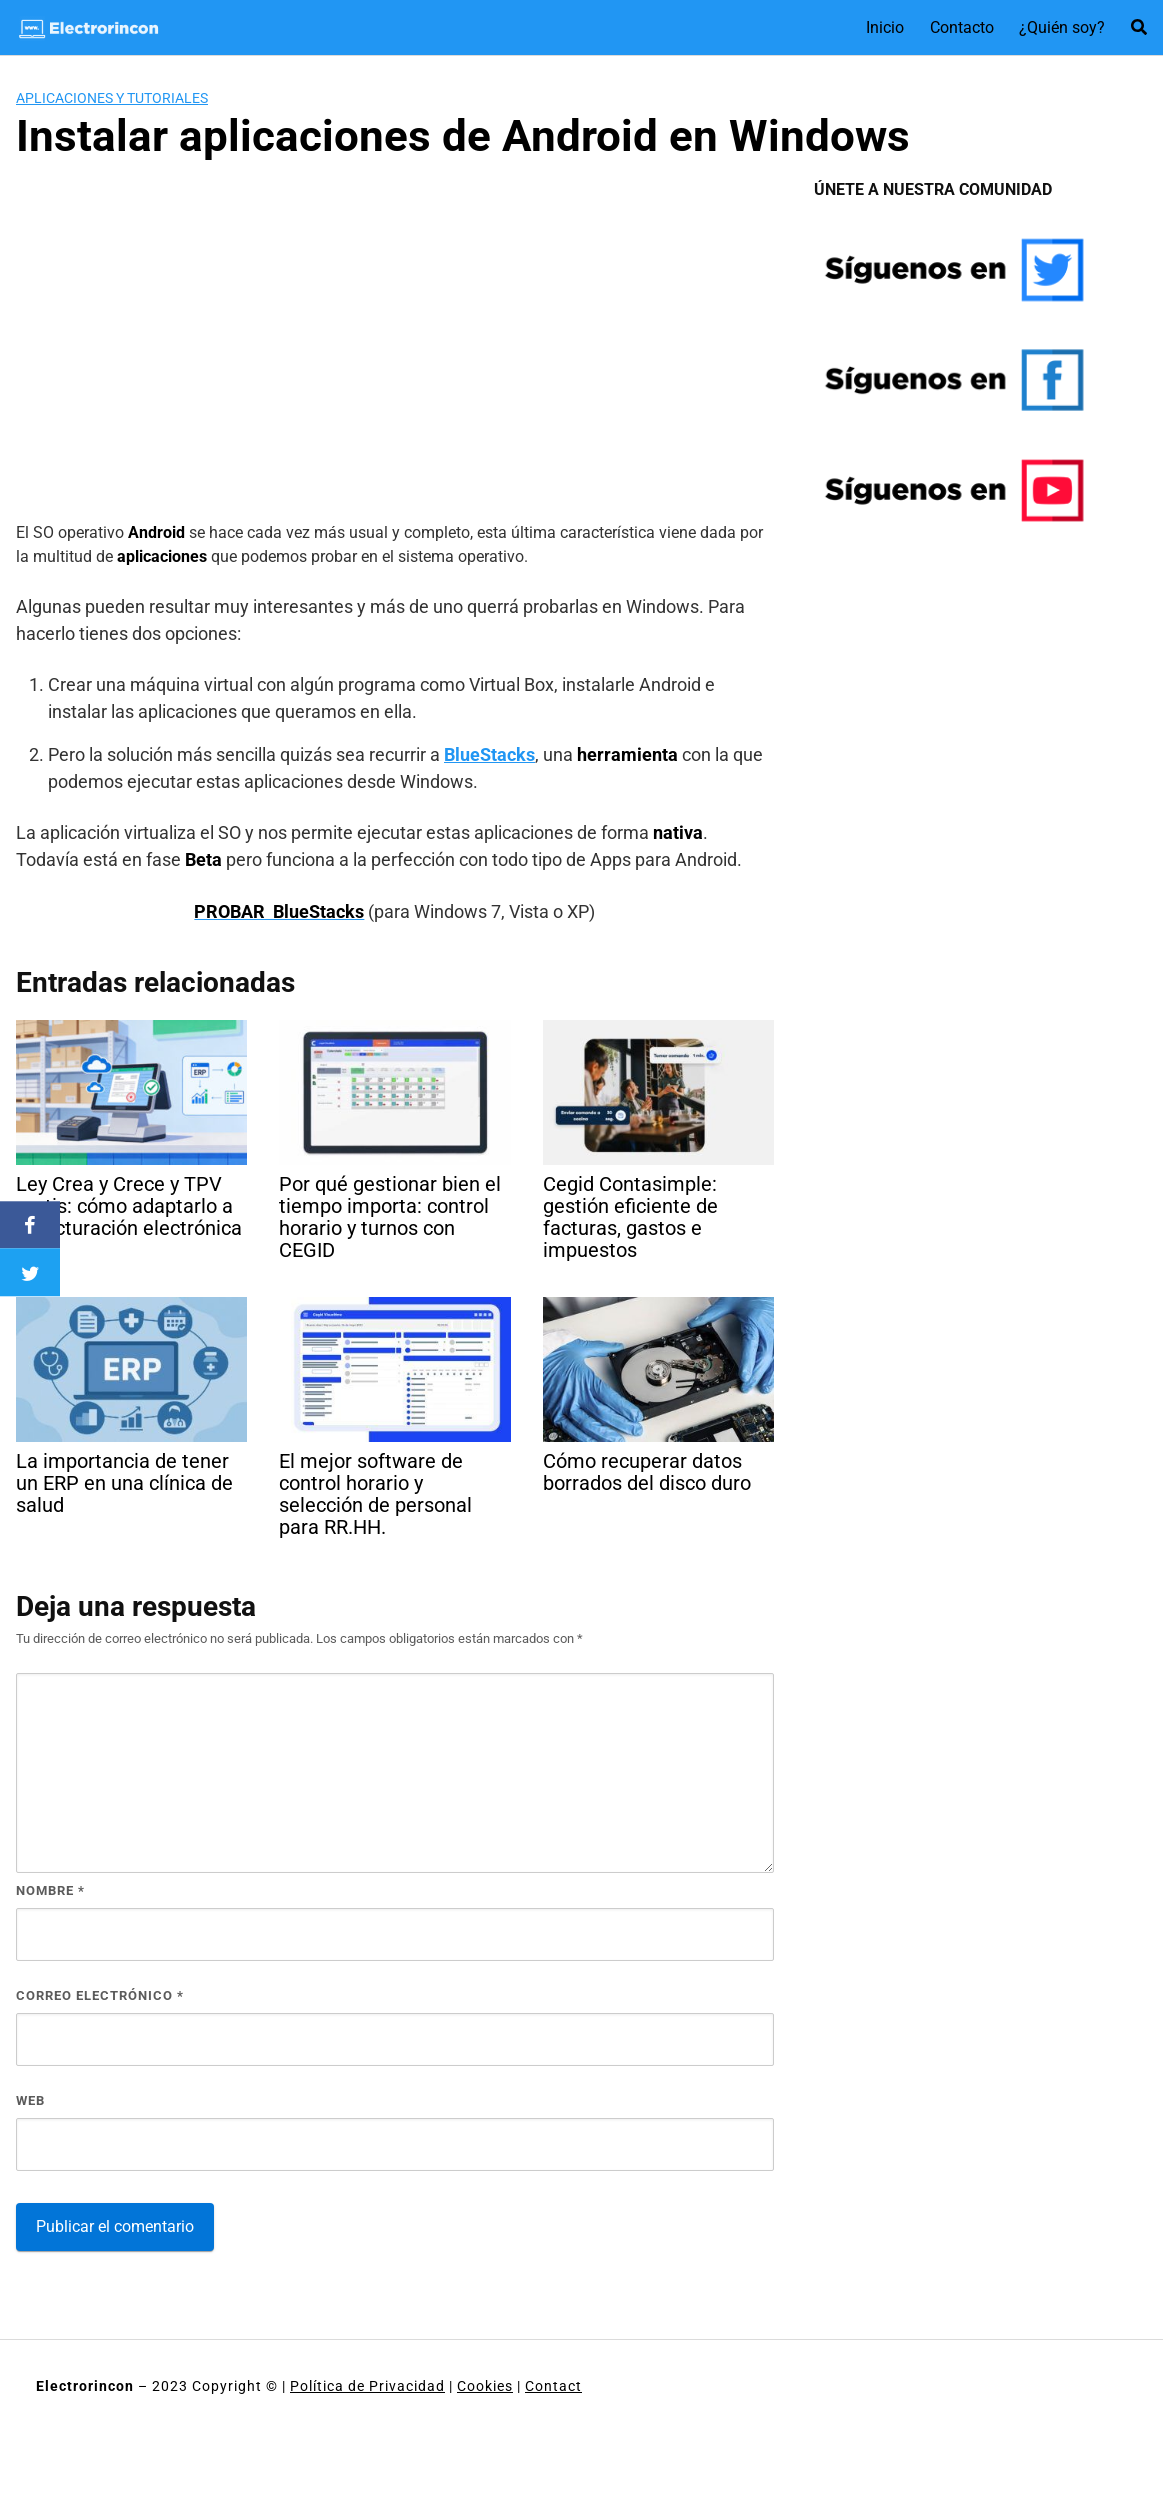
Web (30, 2100)
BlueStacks (489, 754)
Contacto (962, 27)
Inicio (885, 27)
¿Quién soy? (1062, 27)
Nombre (50, 1890)
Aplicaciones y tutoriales (112, 98)
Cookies (485, 2386)
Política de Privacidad (367, 2386)
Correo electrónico (100, 1995)
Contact (553, 2386)
